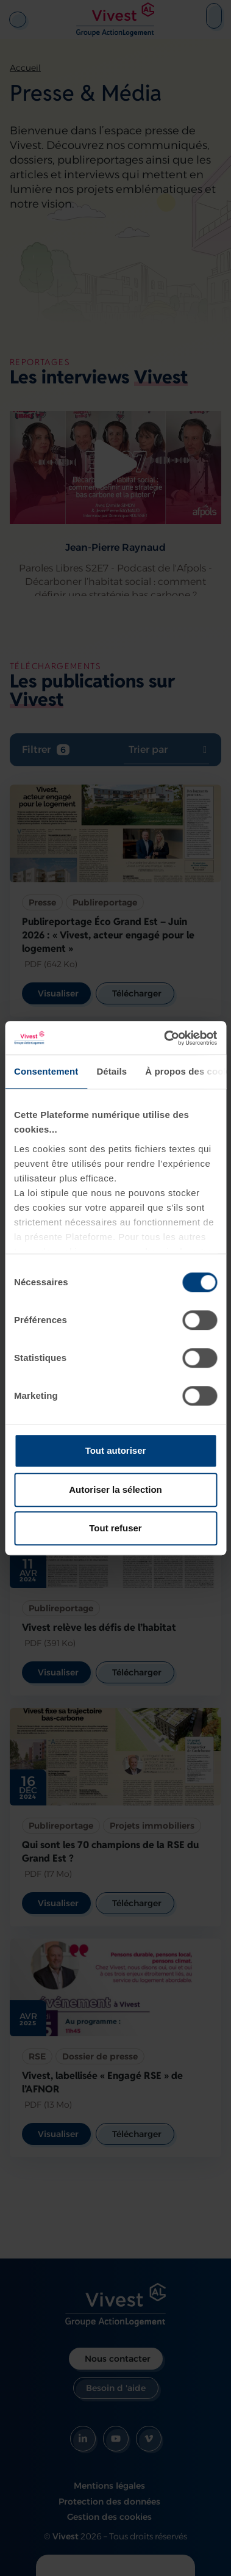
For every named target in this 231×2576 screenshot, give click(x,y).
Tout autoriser (115, 1450)
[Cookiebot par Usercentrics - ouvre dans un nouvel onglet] (165, 1038)
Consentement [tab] (46, 1071)
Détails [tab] (111, 1071)
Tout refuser (115, 1528)
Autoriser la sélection (115, 1489)
